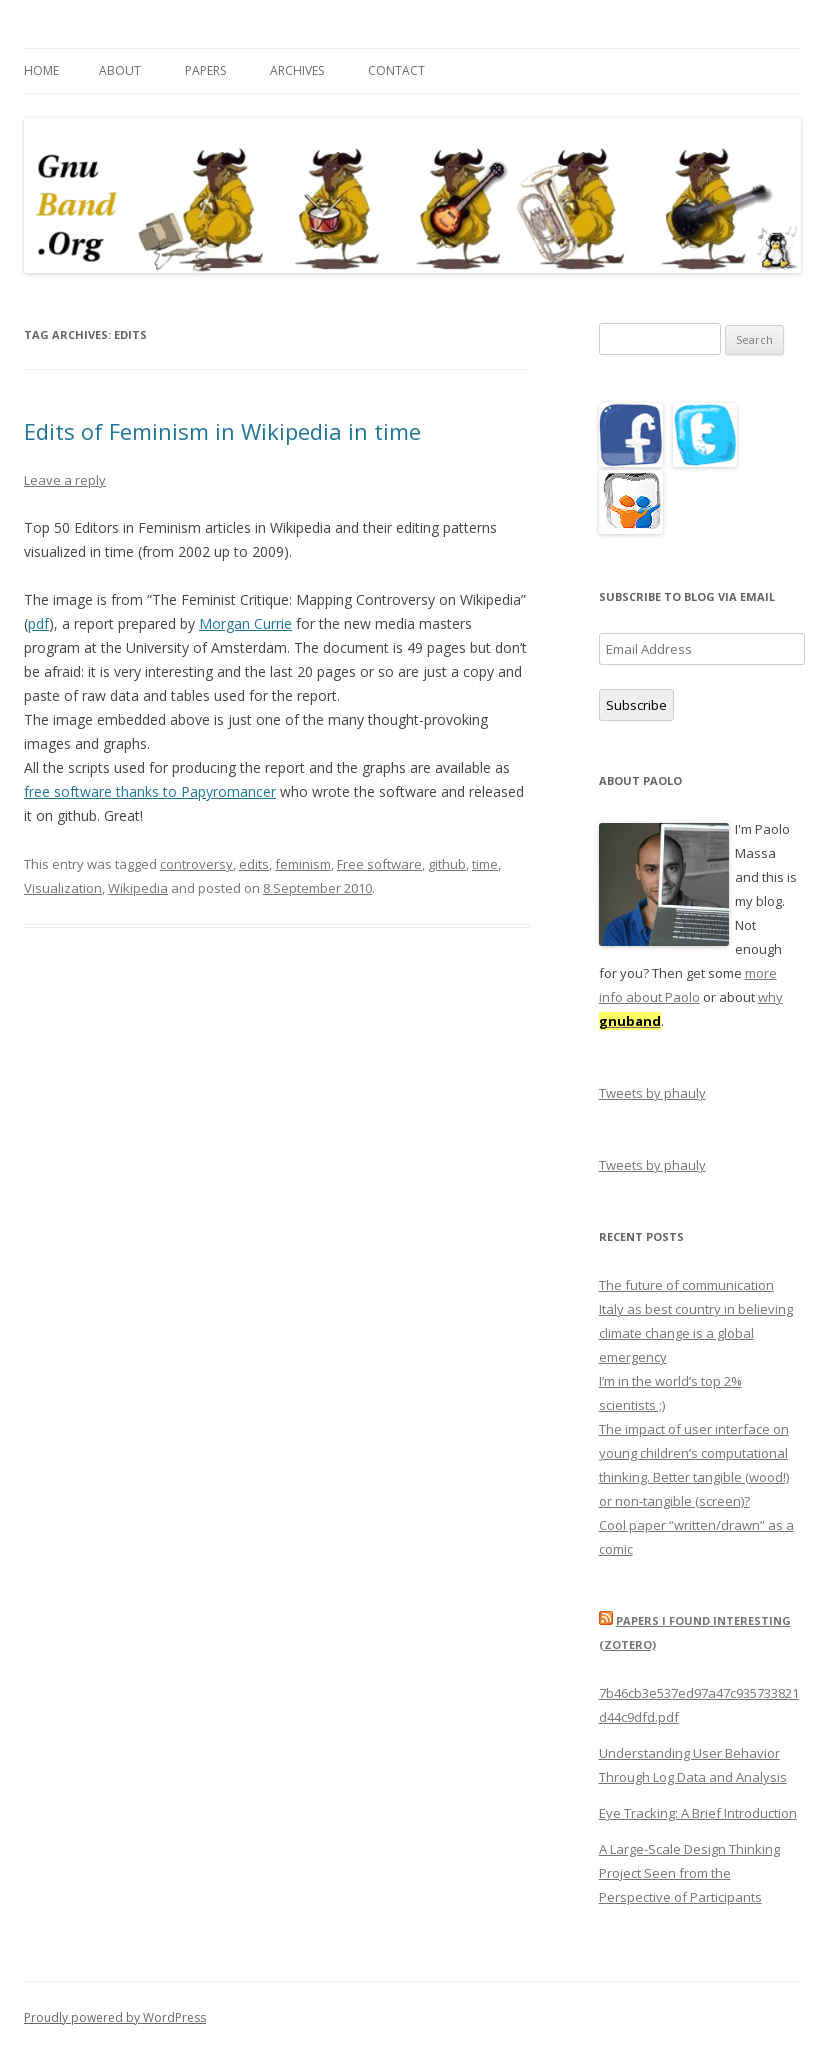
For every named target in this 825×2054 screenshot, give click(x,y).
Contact (396, 70)
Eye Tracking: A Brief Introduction (698, 1813)
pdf (38, 623)
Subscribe (636, 705)
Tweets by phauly (652, 1093)
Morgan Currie (245, 623)
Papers (205, 70)
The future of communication (686, 1285)
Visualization (63, 888)
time (485, 864)
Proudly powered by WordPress (115, 2017)
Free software (379, 864)
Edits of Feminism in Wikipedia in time (222, 431)
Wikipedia (138, 888)
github (447, 864)
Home (41, 70)
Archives (297, 70)
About (120, 70)
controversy (196, 864)
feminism (303, 864)
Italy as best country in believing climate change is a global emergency (696, 1333)
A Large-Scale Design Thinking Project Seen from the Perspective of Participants (689, 1873)
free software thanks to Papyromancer (150, 791)
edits (254, 864)
